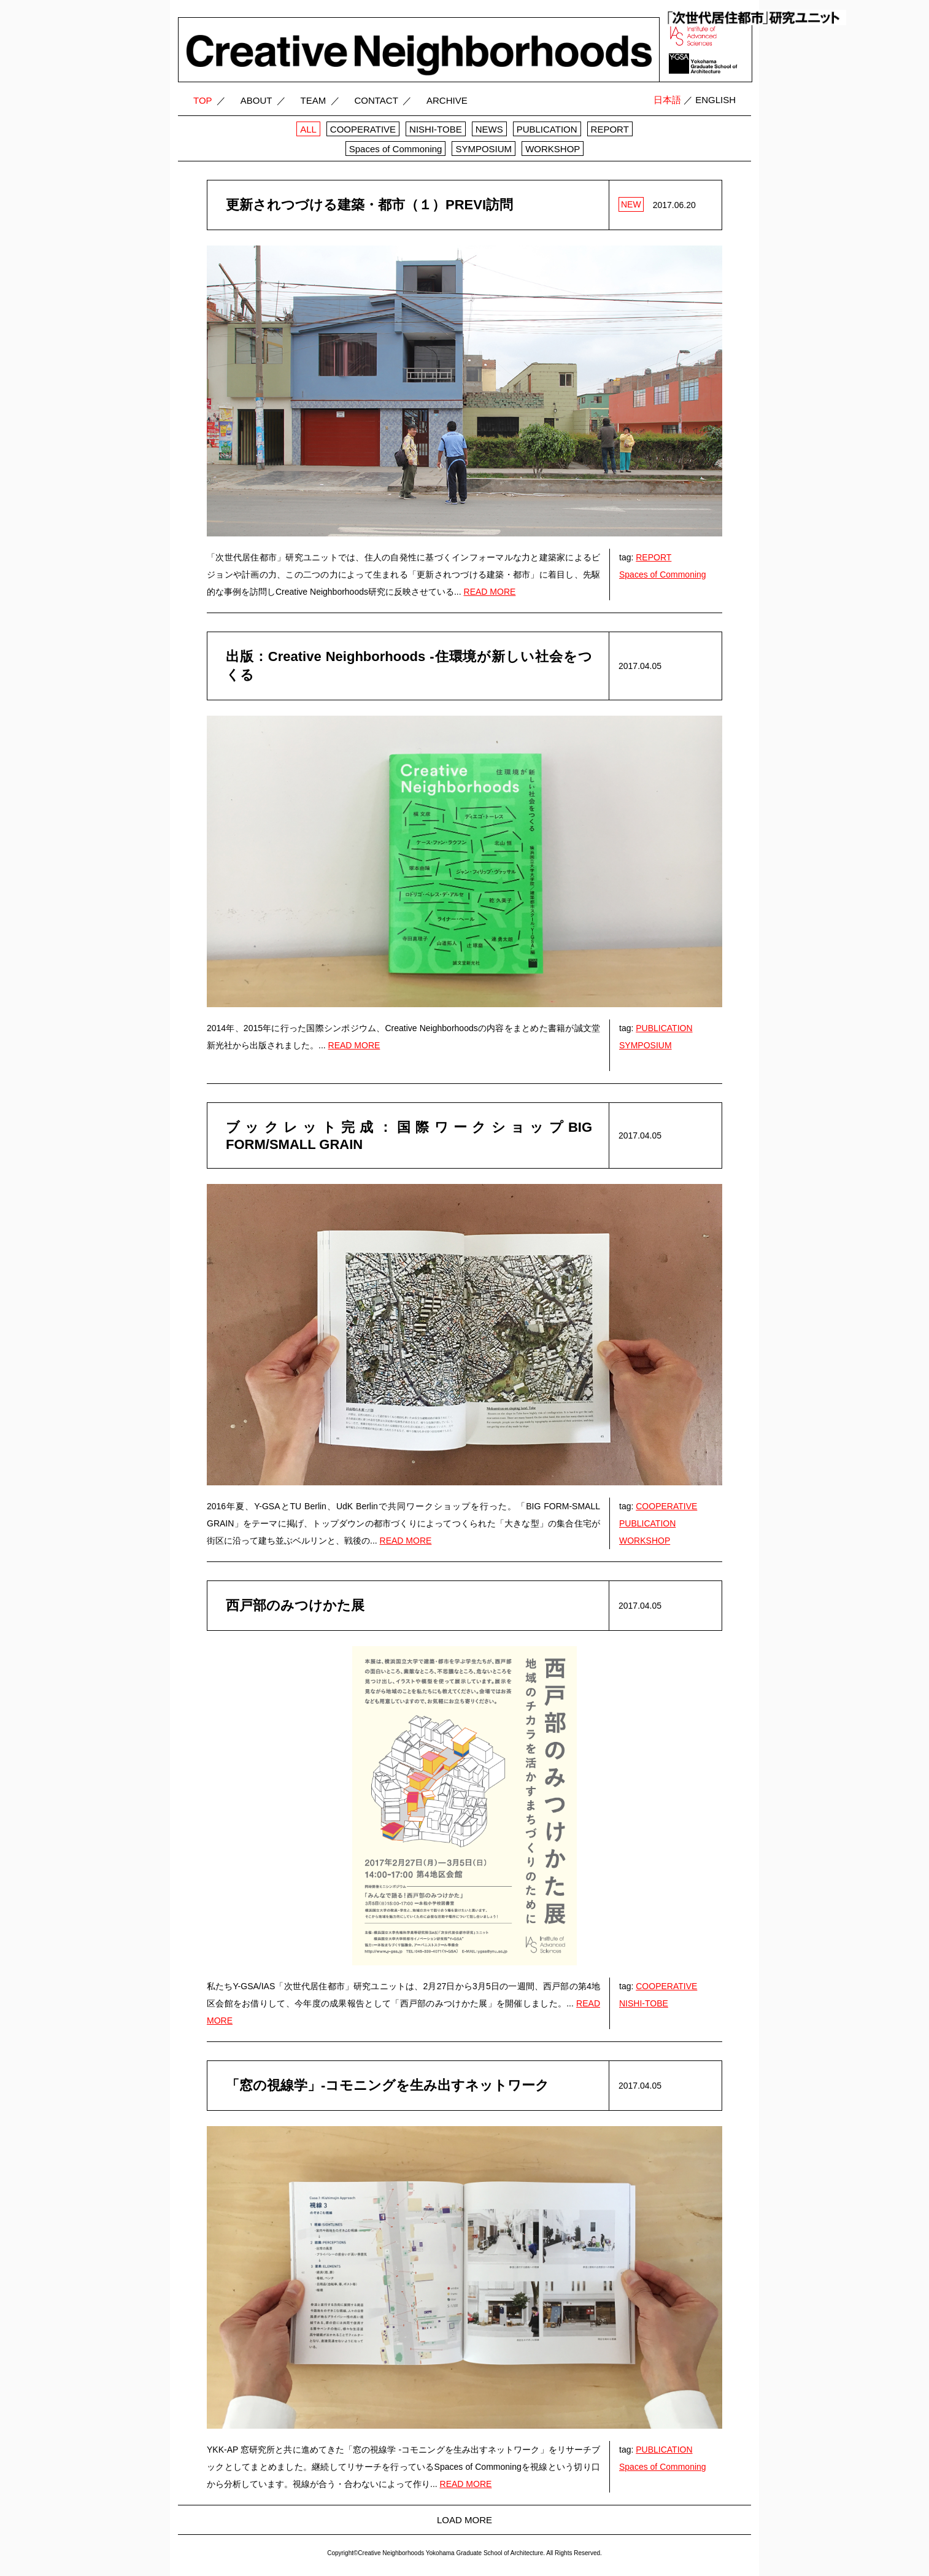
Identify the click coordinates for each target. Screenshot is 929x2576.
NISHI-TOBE (643, 2003)
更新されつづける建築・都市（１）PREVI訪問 (369, 204)
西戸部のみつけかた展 (295, 1605)
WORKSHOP (644, 1540)
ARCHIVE (447, 100)
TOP (202, 100)
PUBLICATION (664, 1028)
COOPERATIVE (666, 1506)
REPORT (653, 557)
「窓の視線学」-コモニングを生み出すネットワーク (387, 2085)
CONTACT (376, 100)
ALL (308, 129)
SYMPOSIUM (645, 1045)
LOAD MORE (464, 2520)
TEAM (313, 100)
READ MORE (490, 592)
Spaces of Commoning (662, 574)
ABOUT (256, 100)
